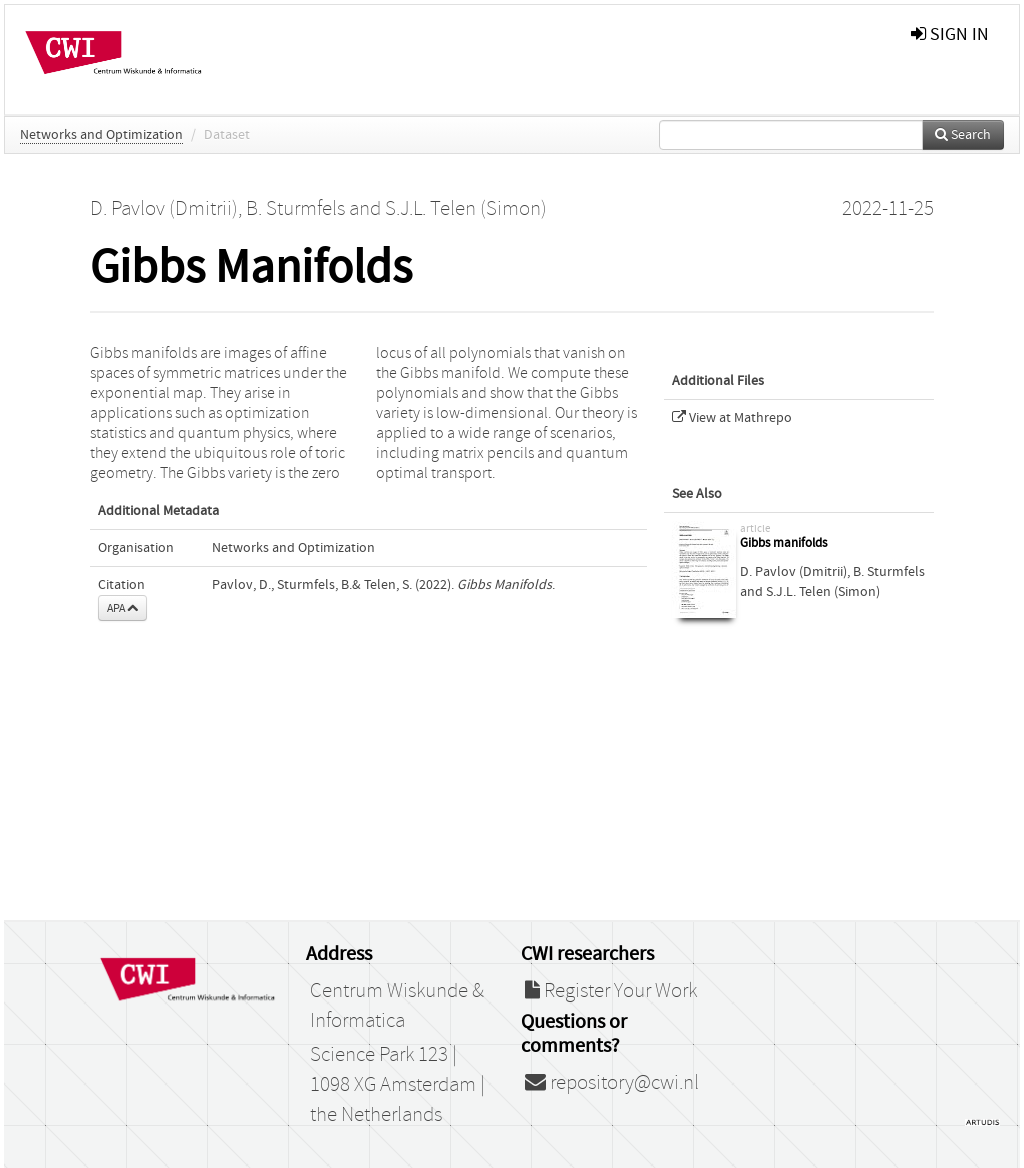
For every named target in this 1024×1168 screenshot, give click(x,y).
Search (963, 135)
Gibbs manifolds (783, 543)
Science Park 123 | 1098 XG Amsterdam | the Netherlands (397, 1085)
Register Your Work (611, 991)
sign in (950, 34)
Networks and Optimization (101, 135)
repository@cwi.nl (612, 1083)
